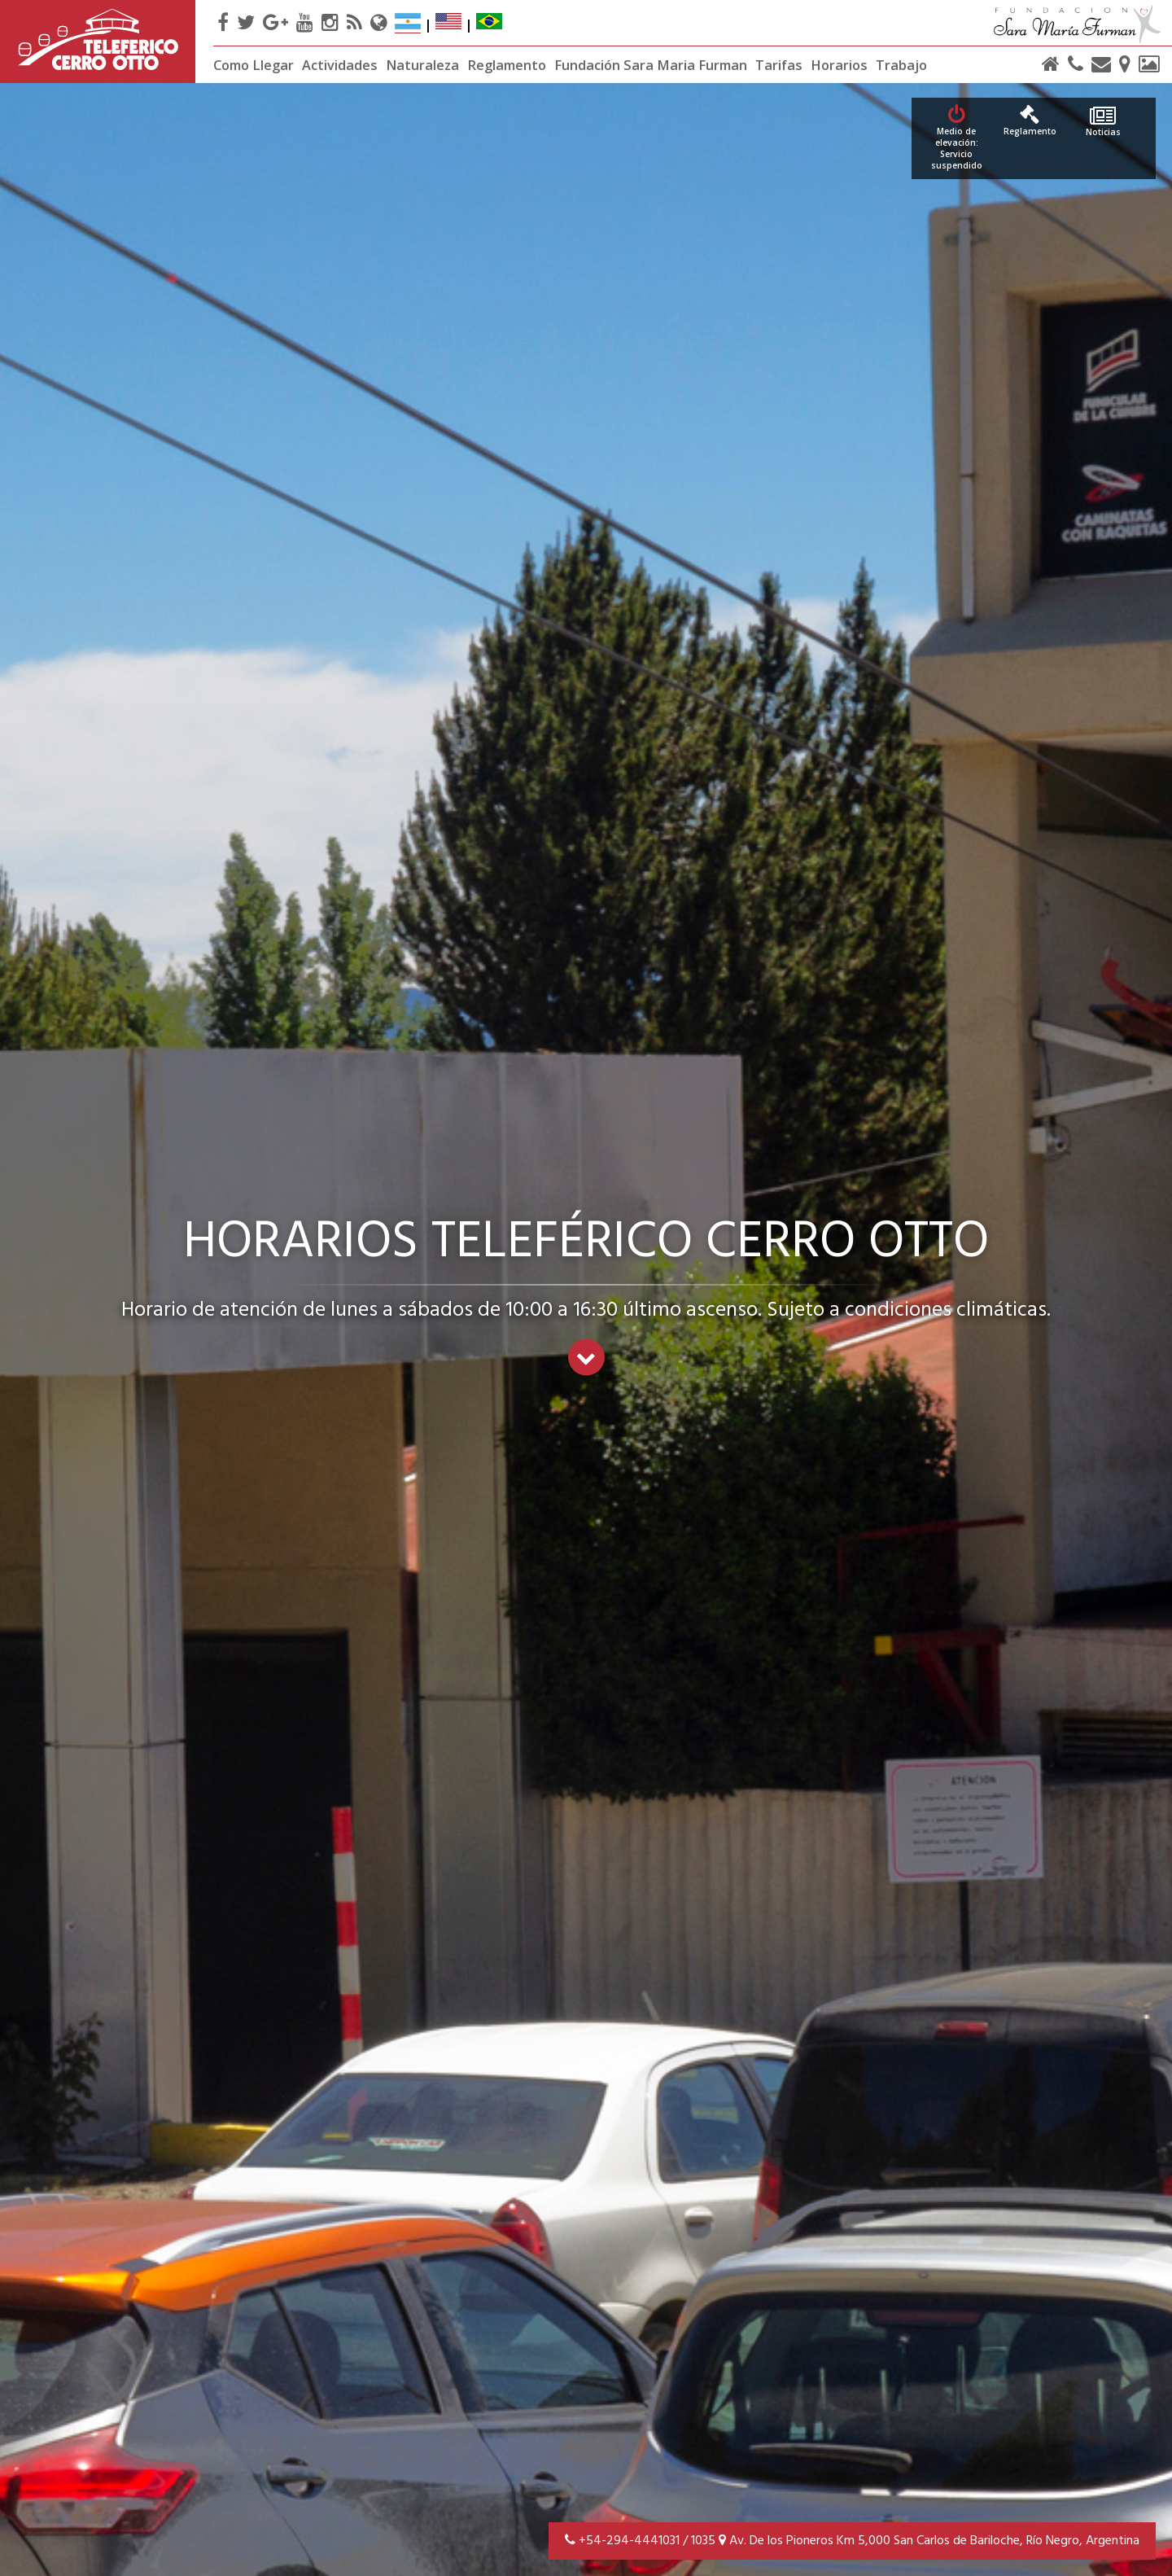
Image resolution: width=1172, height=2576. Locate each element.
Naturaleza (422, 65)
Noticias (1102, 122)
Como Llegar (253, 65)
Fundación (650, 65)
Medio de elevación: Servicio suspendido (956, 138)
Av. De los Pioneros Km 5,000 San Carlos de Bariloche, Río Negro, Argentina (929, 2541)
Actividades (340, 65)
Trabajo (901, 65)
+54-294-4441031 (629, 2541)
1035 (703, 2541)
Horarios (839, 65)
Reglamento (506, 65)
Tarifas (778, 65)
